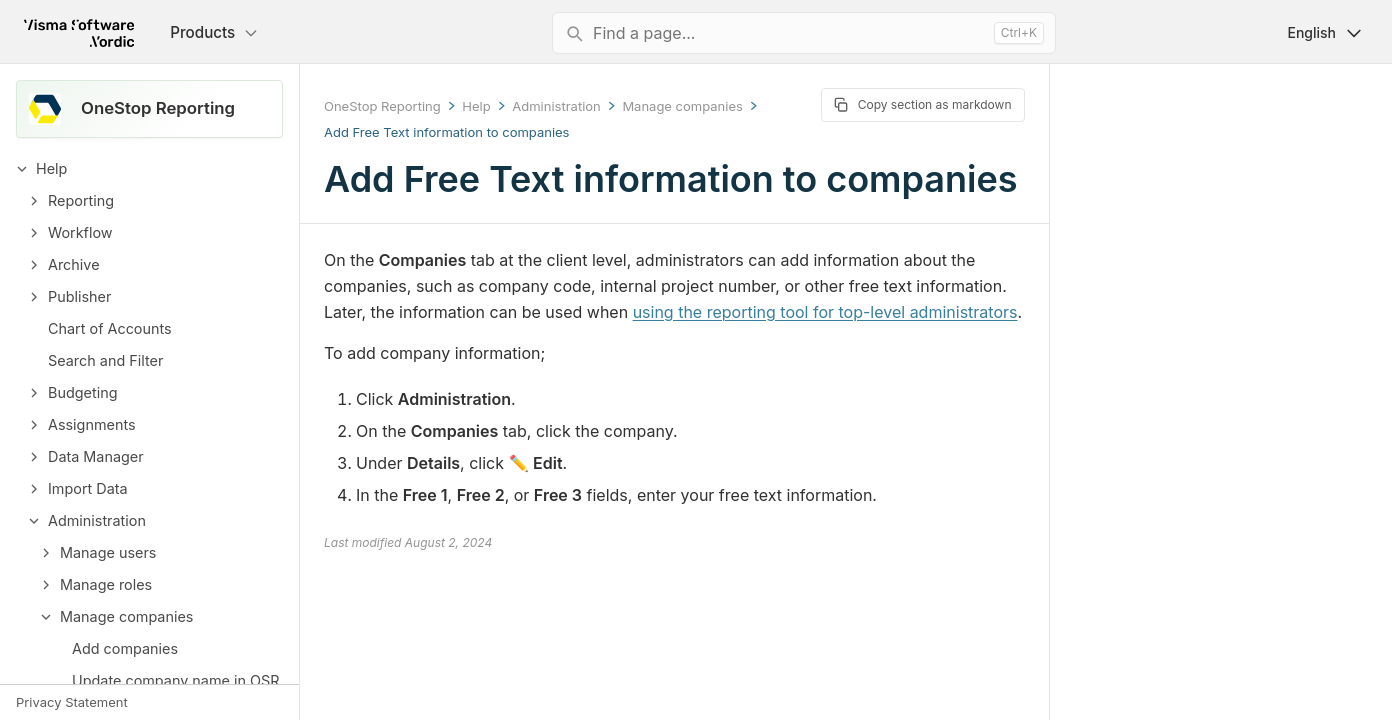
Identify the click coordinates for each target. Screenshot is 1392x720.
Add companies (125, 648)
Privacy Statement (72, 702)
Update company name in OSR (176, 680)
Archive (74, 264)
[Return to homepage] (79, 33)
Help (51, 168)
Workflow (80, 232)
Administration (97, 520)
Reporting (81, 200)
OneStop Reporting (382, 106)
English (1325, 33)
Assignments (92, 424)
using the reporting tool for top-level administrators (825, 312)
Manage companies (126, 616)
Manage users (108, 552)
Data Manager (96, 456)
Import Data (88, 488)
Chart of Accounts (110, 328)
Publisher (79, 296)
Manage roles (106, 584)
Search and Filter (105, 360)
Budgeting (82, 392)
